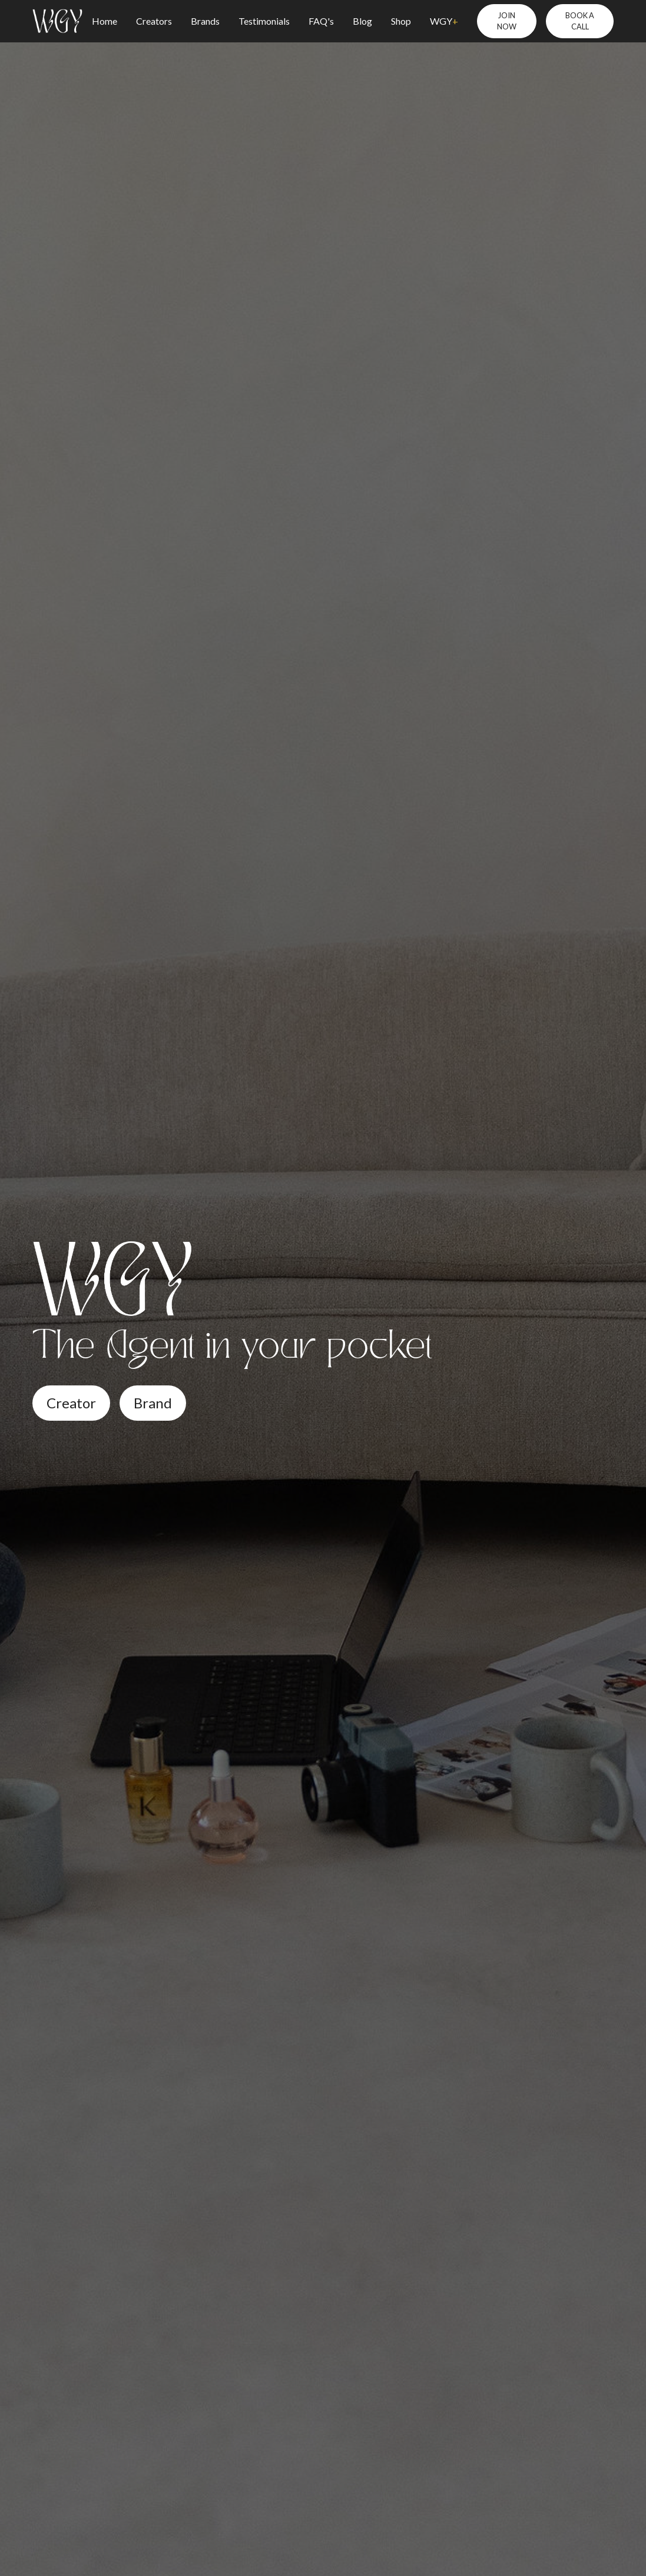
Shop (401, 20)
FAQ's (321, 20)
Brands (205, 20)
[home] (57, 21)
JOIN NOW (506, 21)
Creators (154, 20)
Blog (362, 20)
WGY (444, 20)
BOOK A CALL (579, 21)
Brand (153, 1402)
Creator (71, 1402)
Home (104, 20)
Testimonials (264, 20)
